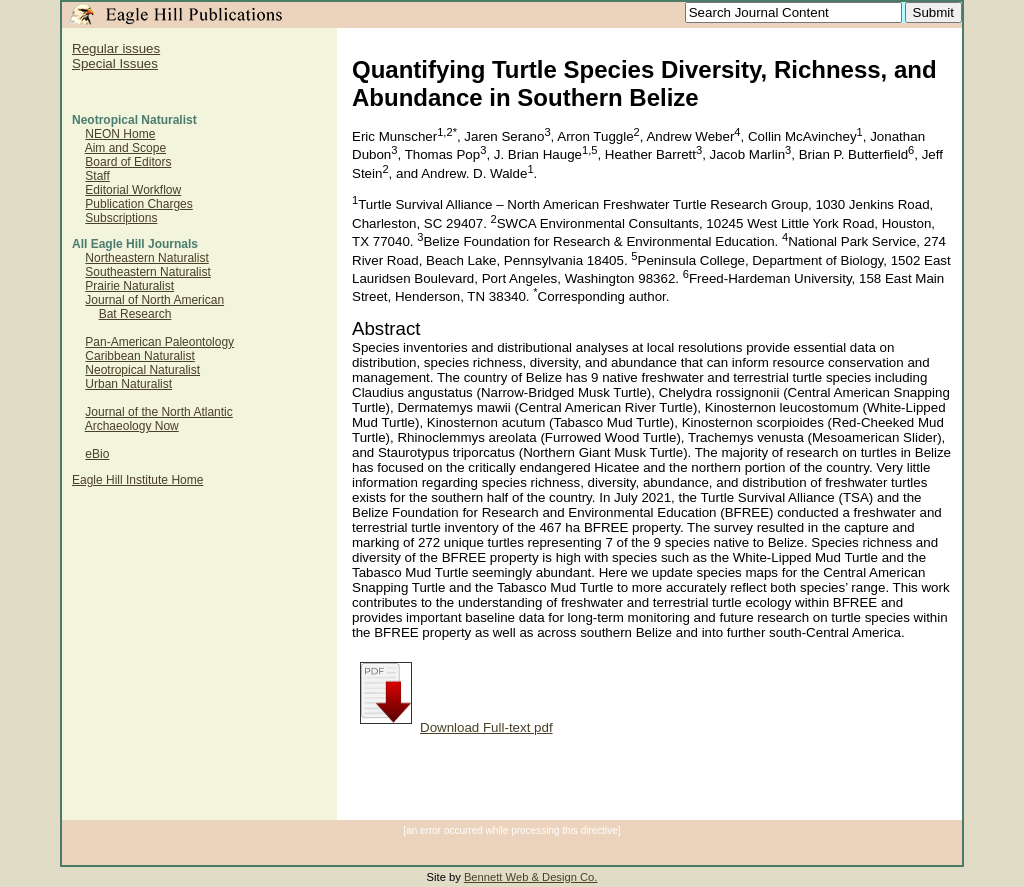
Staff (97, 176)
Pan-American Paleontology (159, 342)
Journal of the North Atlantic (158, 412)
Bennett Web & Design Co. (531, 877)
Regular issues (116, 48)
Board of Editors (128, 162)
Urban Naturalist (128, 384)
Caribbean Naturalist (139, 356)
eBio (97, 454)
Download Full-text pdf (456, 727)
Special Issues (115, 63)
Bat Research (135, 314)
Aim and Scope (125, 148)
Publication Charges (138, 204)
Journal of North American (154, 300)
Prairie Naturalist (129, 286)
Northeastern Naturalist (146, 258)
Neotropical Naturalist (142, 370)
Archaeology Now (132, 426)
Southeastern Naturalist (147, 272)
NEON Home (120, 134)
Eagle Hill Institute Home (137, 480)
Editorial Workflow (133, 190)
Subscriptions (121, 218)
